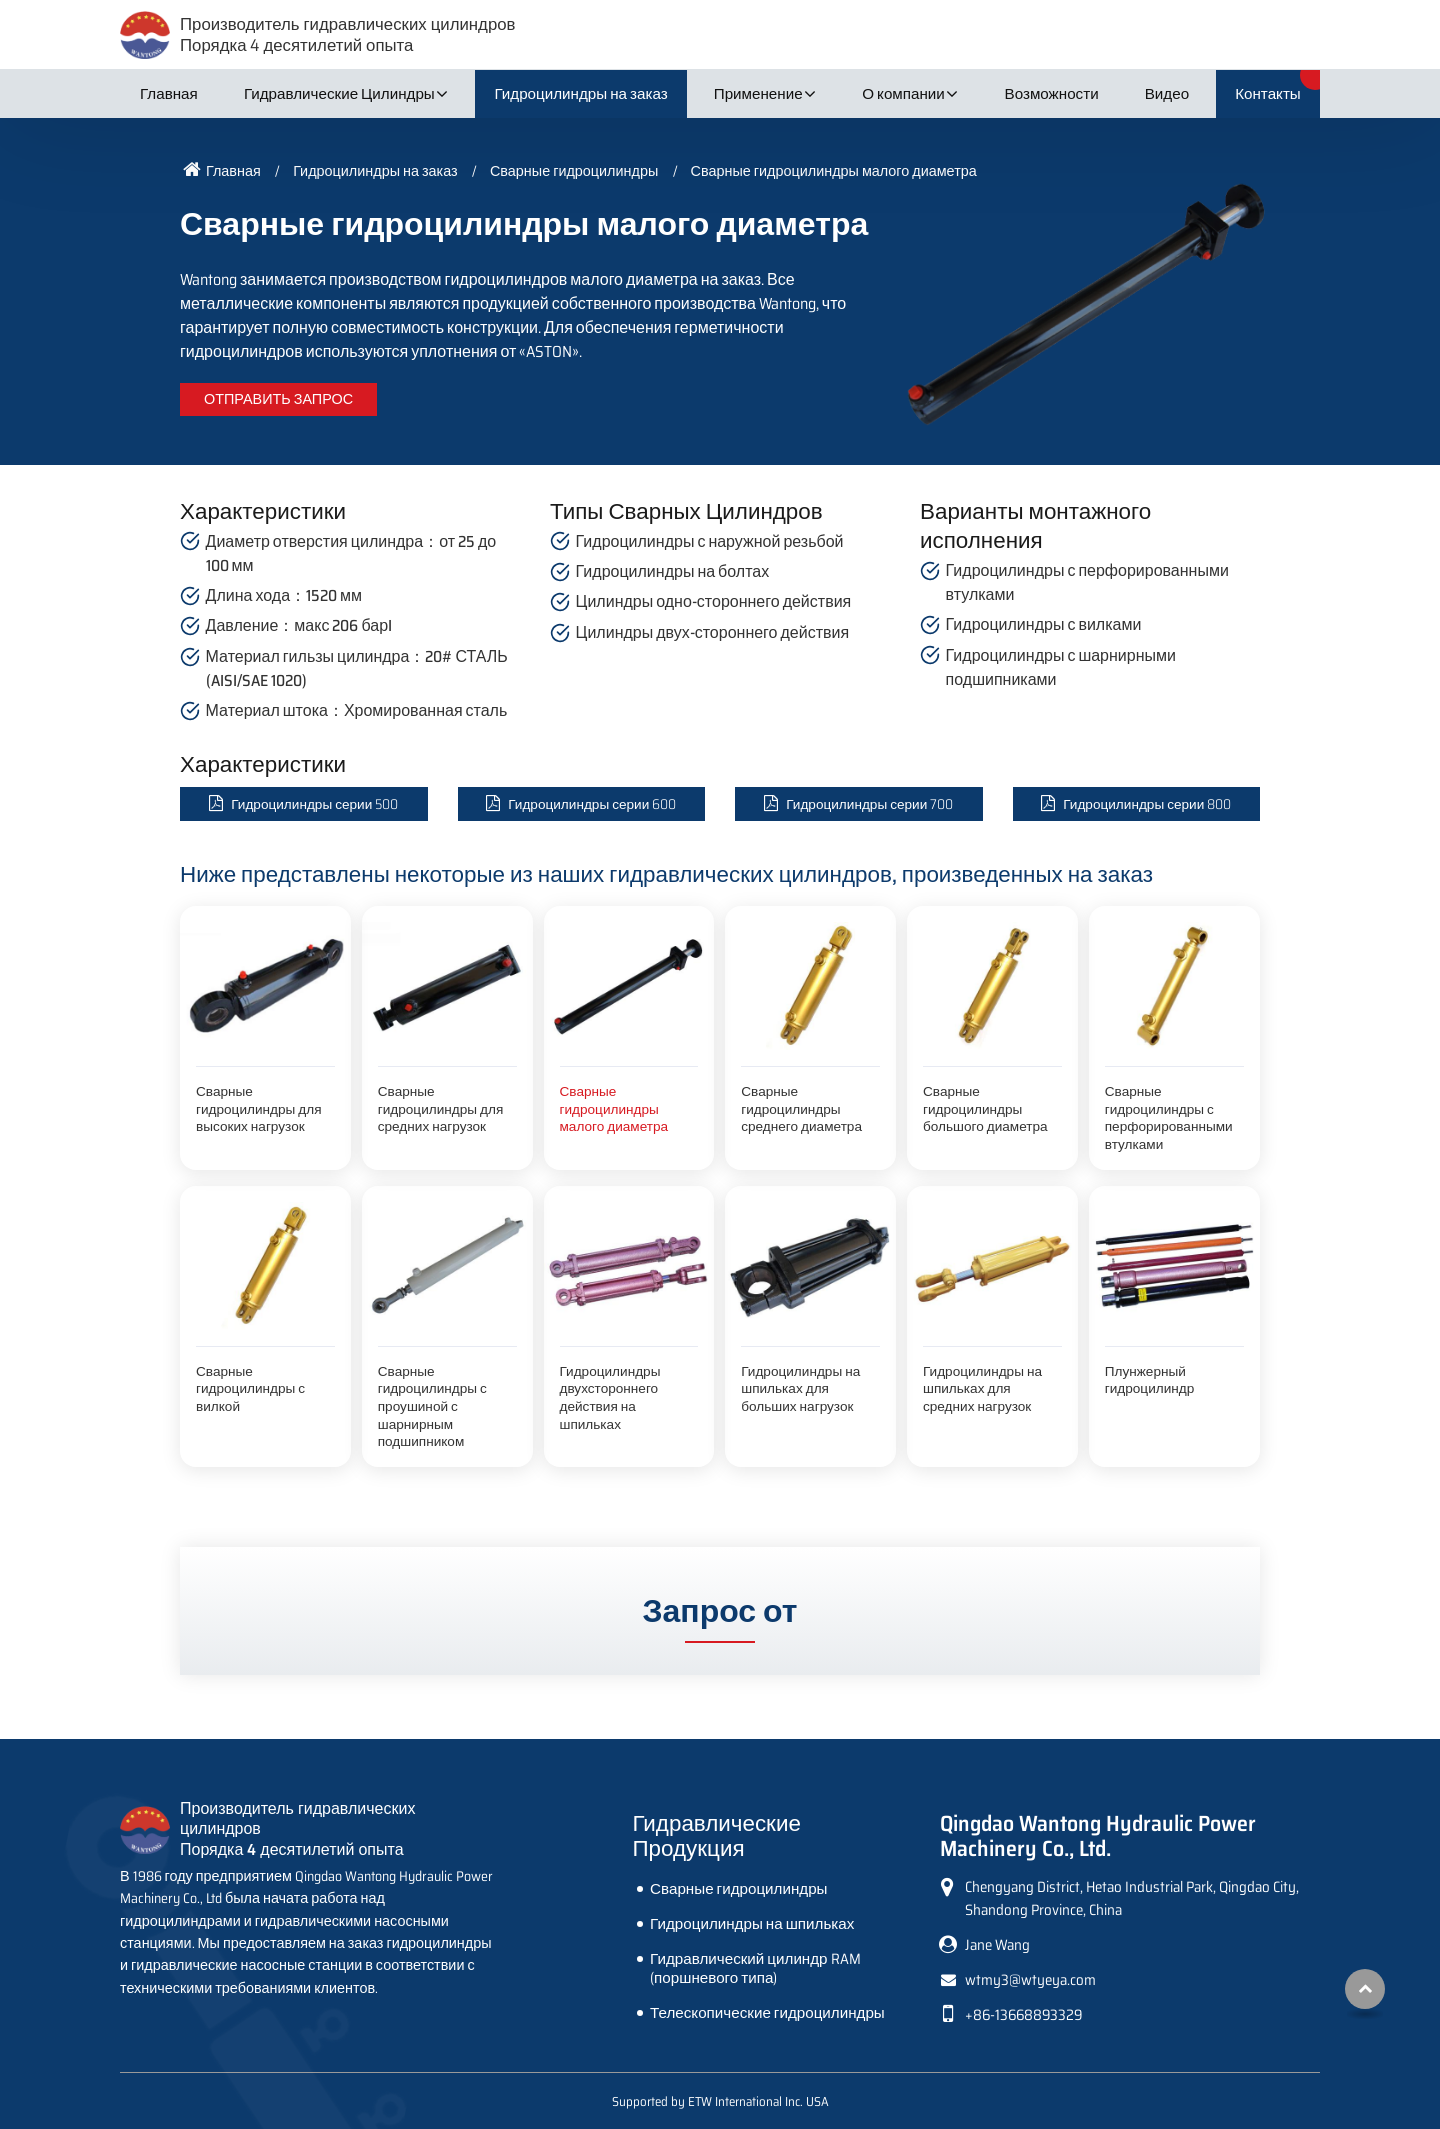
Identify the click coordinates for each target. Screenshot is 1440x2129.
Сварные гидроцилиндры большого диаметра (985, 1109)
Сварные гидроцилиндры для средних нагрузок (441, 1109)
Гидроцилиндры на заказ (580, 94)
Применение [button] (758, 94)
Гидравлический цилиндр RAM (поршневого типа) (755, 1968)
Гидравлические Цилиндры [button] (339, 94)
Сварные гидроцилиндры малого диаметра (614, 1109)
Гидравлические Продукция (717, 1836)
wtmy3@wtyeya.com (1030, 1980)
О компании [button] (903, 94)
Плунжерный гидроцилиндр (1150, 1380)
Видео (1167, 94)
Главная (169, 94)
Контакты (1268, 94)
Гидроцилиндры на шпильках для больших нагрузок (800, 1389)
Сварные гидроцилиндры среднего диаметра (801, 1109)
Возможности (1052, 94)
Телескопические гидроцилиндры (767, 2013)
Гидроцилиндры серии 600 (592, 804)
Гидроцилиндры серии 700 (869, 804)
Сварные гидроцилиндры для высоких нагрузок (259, 1109)
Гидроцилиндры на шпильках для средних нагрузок (982, 1389)
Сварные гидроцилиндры (574, 171)
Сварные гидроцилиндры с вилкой (250, 1389)
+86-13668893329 (1023, 2015)
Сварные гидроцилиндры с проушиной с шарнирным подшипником (432, 1406)
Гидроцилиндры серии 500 (314, 804)
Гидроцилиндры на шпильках (752, 1924)
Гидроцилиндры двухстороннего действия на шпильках (610, 1398)
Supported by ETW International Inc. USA (720, 2101)
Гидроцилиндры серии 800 (1147, 804)
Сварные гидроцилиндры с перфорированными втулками (1169, 1118)
